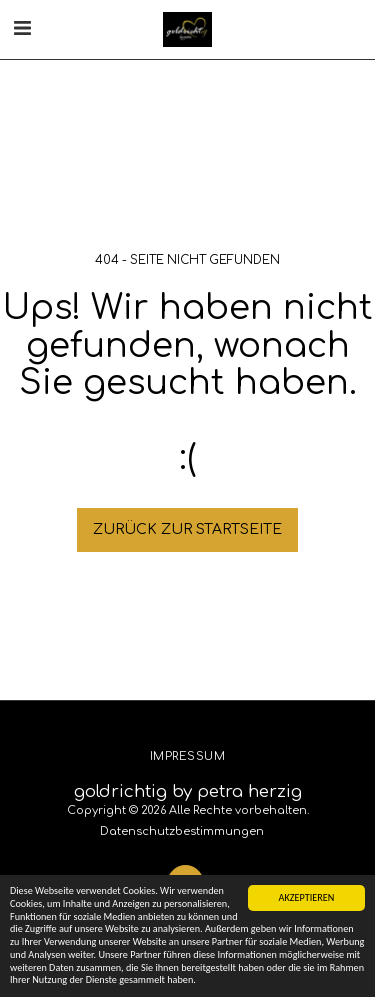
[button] (22, 28)
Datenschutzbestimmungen (182, 831)
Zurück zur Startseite (187, 529)
